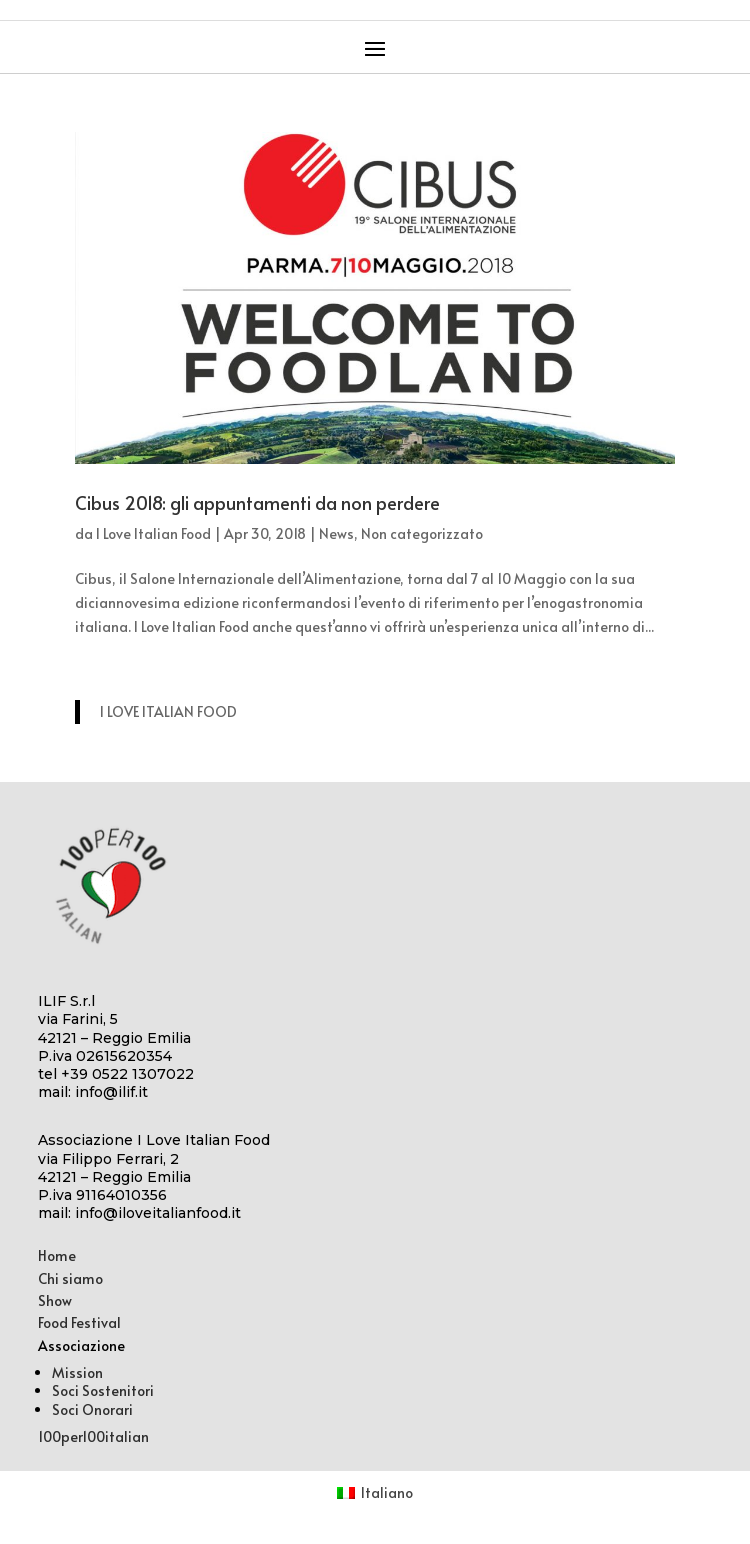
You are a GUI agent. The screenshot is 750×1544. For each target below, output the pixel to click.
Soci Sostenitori (103, 1390)
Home (57, 1255)
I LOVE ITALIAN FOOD (168, 711)
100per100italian (93, 1436)
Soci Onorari (92, 1409)
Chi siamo (70, 1278)
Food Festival (79, 1322)
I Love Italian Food (153, 533)
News (336, 533)
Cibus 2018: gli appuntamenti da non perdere (257, 502)
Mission (77, 1372)
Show (55, 1300)
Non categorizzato (422, 533)
